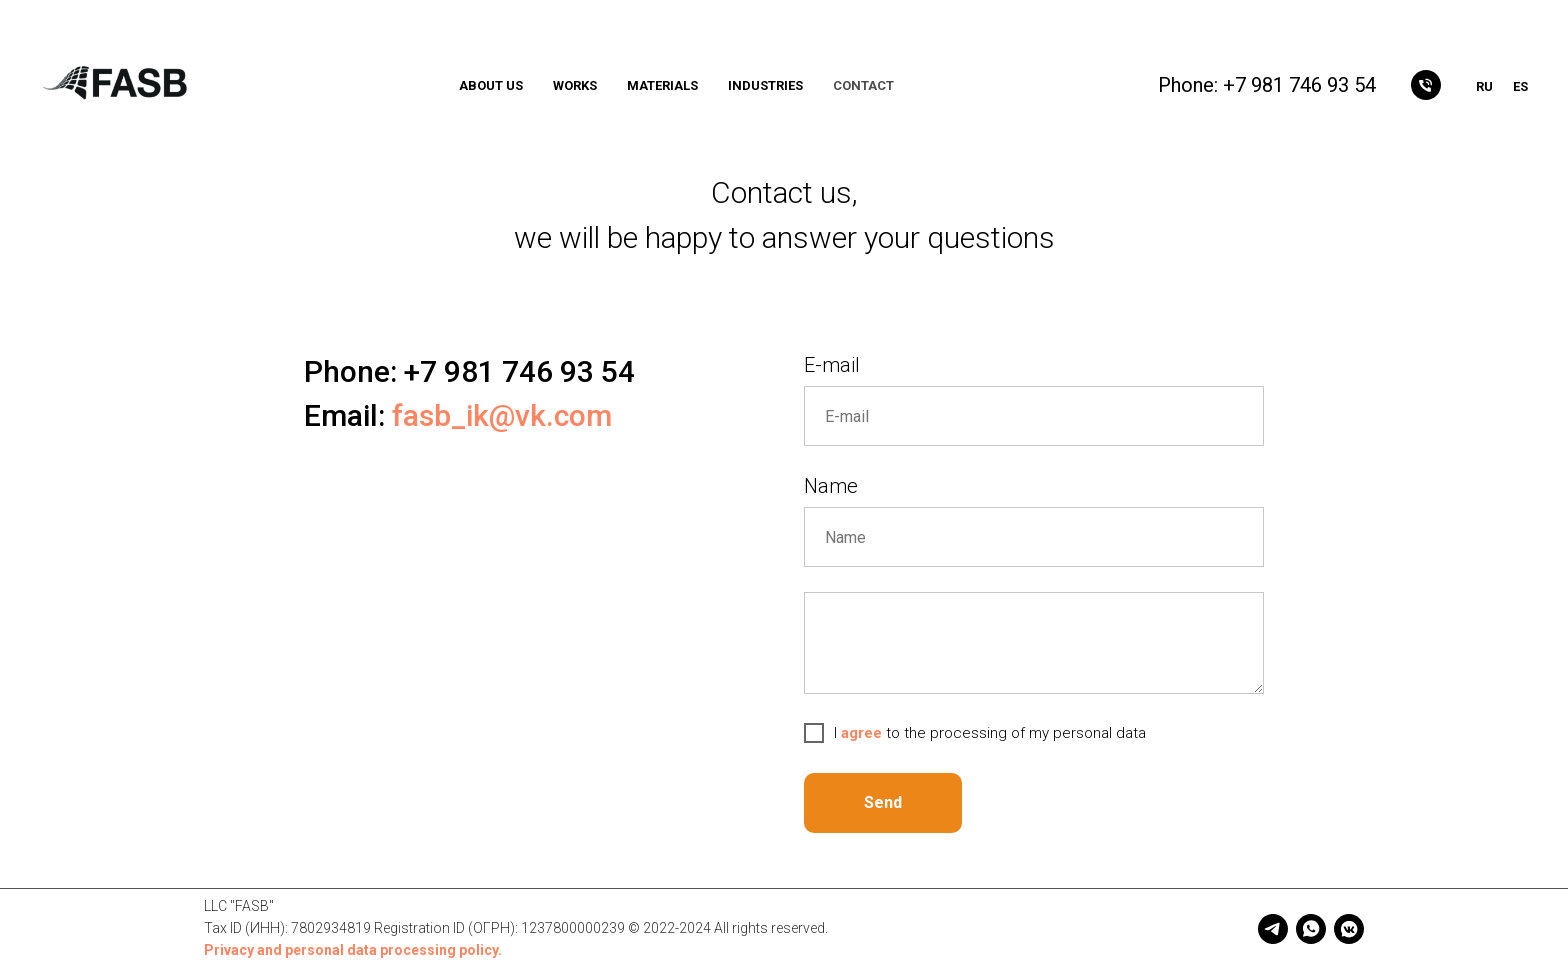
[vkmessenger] (1349, 929)
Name (831, 486)
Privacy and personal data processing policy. (353, 950)
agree (863, 733)
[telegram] (1273, 929)
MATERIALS (662, 85)
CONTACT (863, 85)
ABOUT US (491, 85)
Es (1520, 86)
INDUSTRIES (765, 85)
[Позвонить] (1426, 85)
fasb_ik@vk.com (502, 415)
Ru (1484, 86)
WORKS (575, 85)
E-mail (832, 365)
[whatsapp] (1311, 929)
